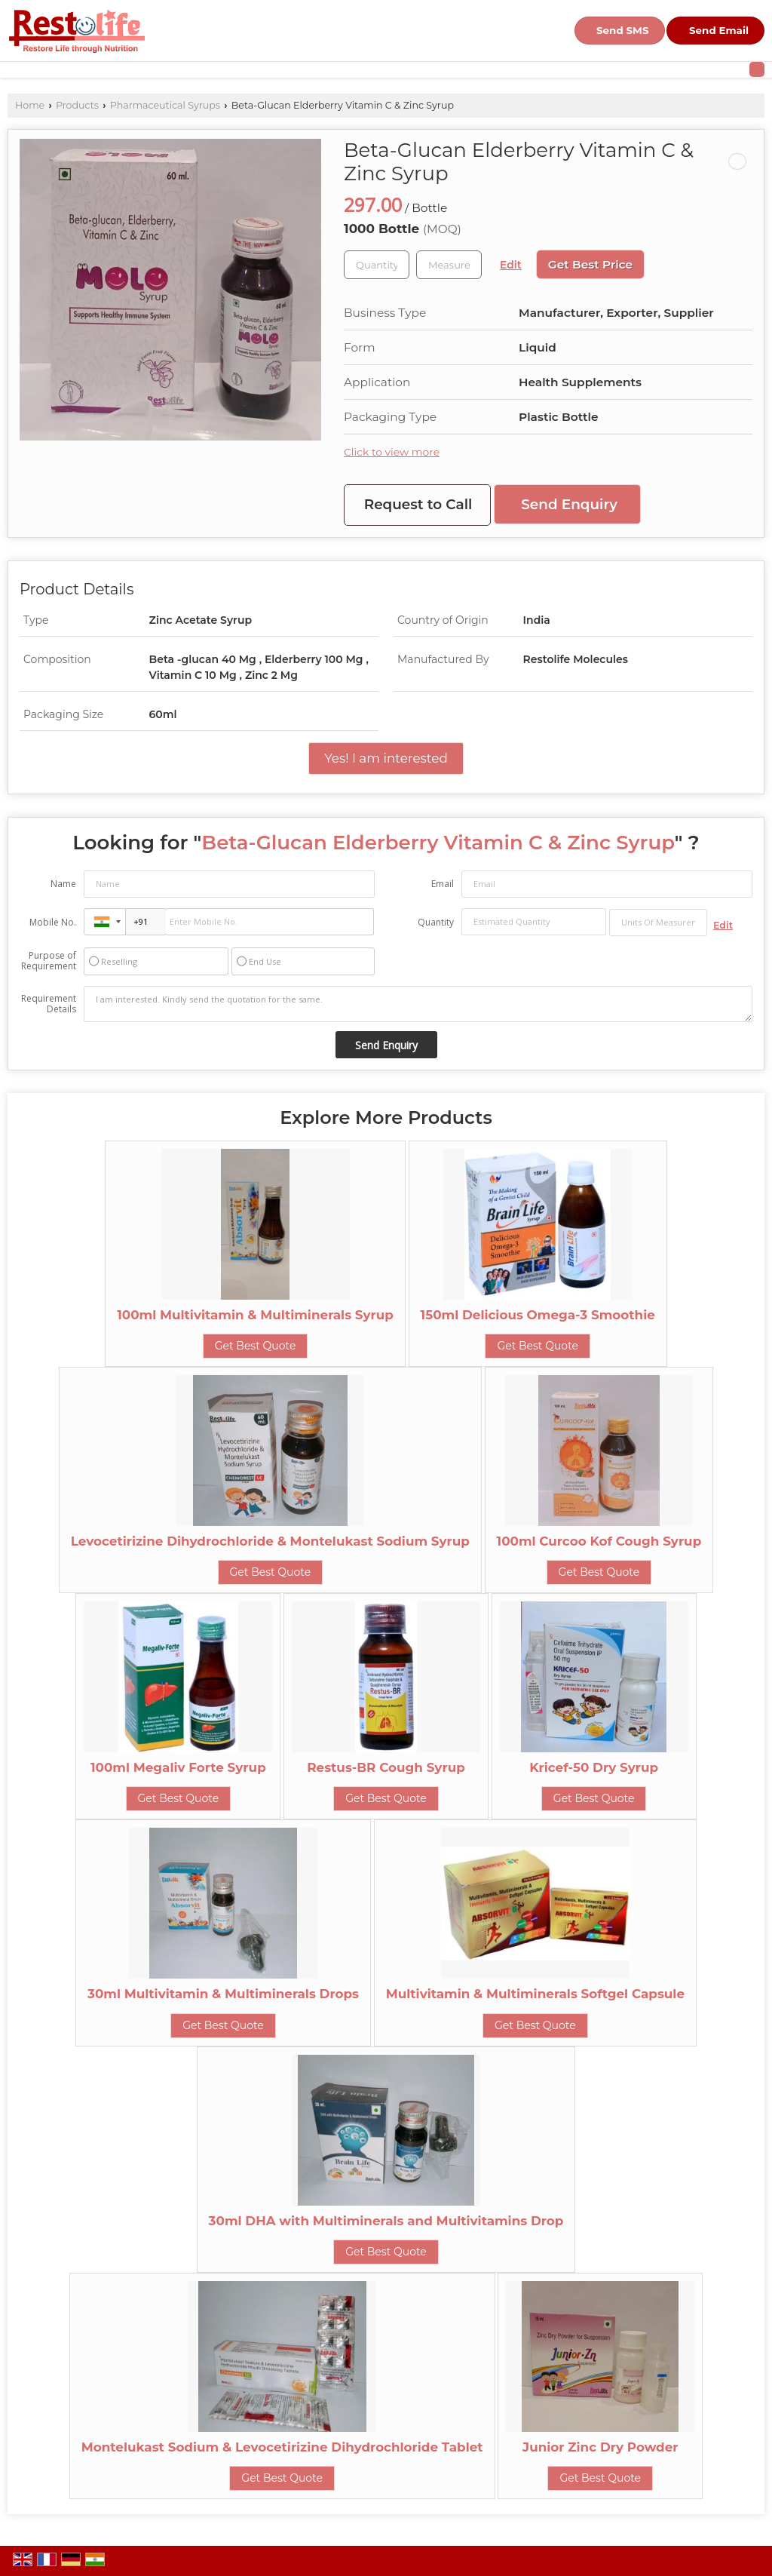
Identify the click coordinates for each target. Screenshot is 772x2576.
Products (77, 105)
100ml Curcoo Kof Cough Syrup (599, 1541)
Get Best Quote (255, 1345)
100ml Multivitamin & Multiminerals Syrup (255, 1314)
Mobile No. (52, 922)
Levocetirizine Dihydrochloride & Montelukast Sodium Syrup (270, 1541)
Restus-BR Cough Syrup (386, 1767)
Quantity (436, 922)
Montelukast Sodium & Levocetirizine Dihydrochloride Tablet (282, 2447)
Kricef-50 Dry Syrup (593, 1767)
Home (29, 105)
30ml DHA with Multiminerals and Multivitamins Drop (386, 2220)
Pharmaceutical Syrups (165, 105)
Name (63, 883)
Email (442, 883)
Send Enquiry (569, 504)
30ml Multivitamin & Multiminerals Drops (223, 1993)
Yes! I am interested (386, 758)
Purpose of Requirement (48, 961)
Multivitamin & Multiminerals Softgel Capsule (535, 1993)
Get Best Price (590, 264)
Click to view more (392, 452)
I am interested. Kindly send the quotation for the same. (418, 1004)
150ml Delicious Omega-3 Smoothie (538, 1314)
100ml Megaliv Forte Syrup (178, 1767)
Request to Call (418, 504)
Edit (511, 265)
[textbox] (449, 264)
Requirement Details (48, 1004)
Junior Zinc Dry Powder (600, 2447)
